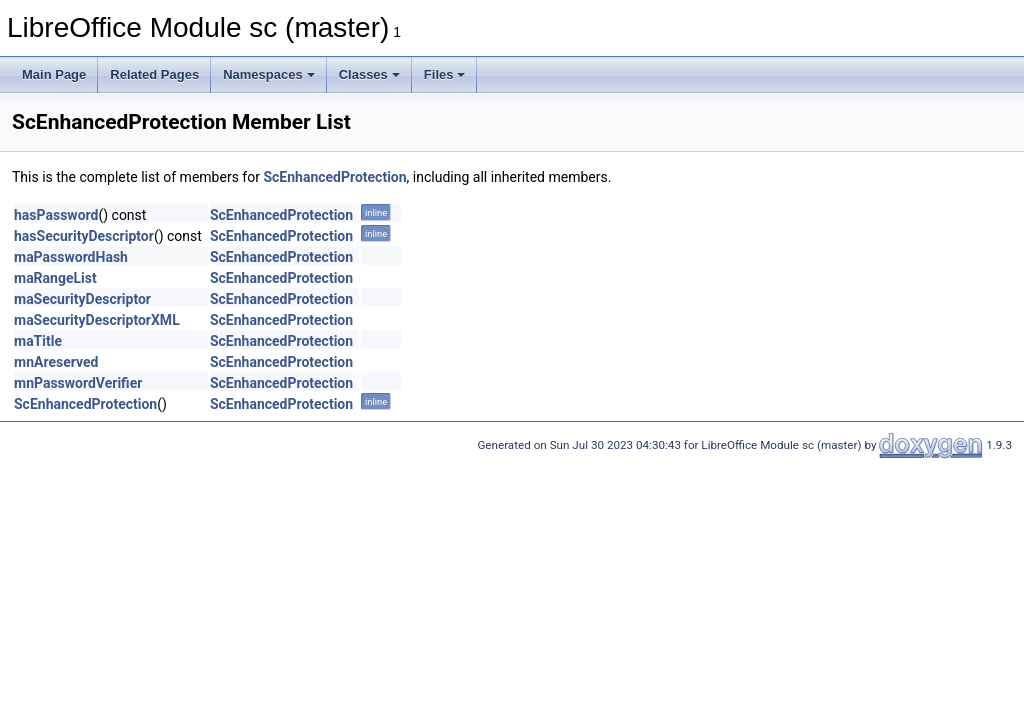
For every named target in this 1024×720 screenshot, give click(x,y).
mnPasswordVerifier (78, 383)
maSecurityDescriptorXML (97, 320)
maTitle (38, 341)
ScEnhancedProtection (334, 177)
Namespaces (269, 74)
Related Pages (154, 74)
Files (445, 74)
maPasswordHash (71, 257)
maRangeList (55, 278)
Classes (369, 74)
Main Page (54, 74)
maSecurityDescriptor (82, 299)
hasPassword (56, 215)
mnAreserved (56, 362)
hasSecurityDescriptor (84, 236)
